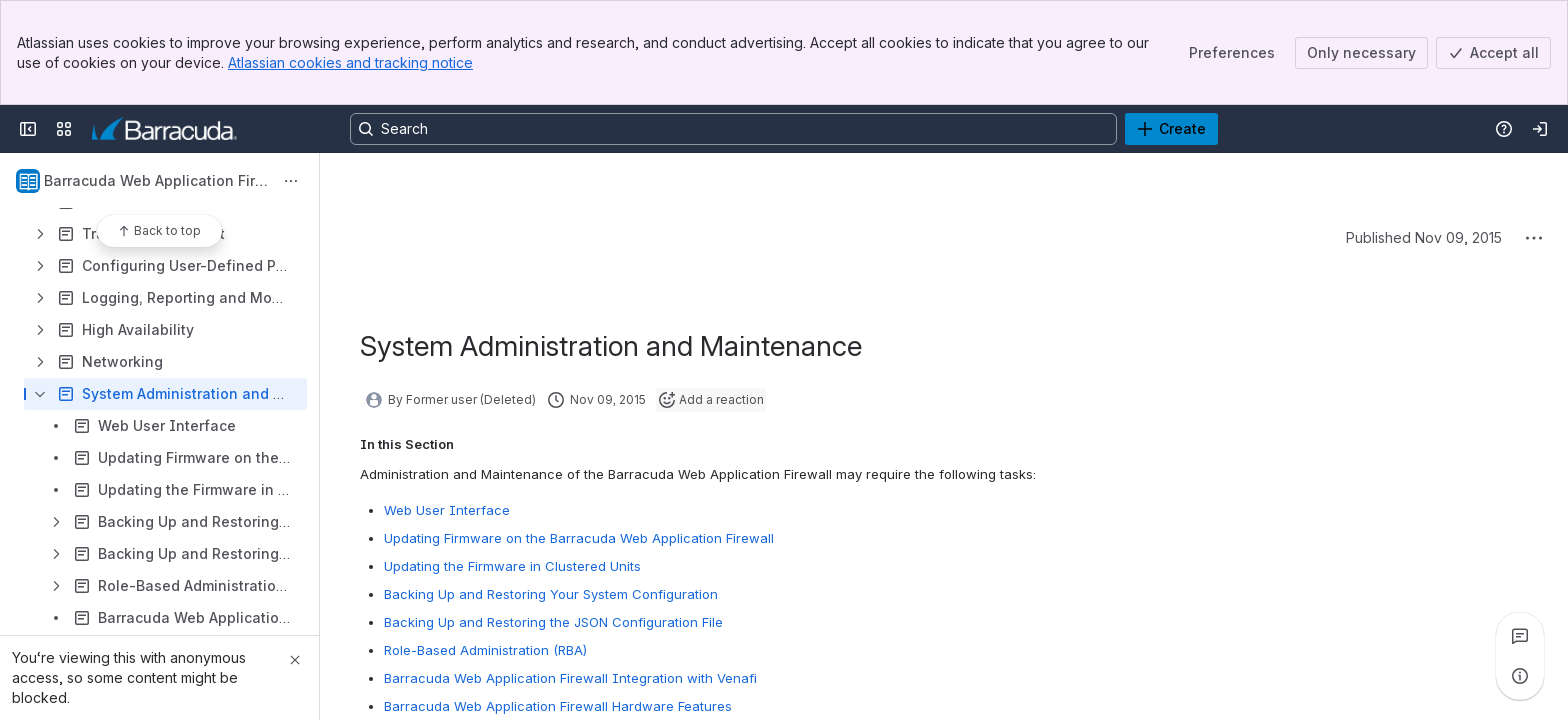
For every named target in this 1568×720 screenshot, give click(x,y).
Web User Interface (447, 510)
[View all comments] (1520, 636)
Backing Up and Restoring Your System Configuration (551, 594)
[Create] (1171, 129)
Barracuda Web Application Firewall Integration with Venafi (570, 678)
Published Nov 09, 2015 (1424, 237)
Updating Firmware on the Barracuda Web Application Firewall (579, 538)
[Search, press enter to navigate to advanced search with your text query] (733, 129)
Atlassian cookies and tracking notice (350, 62)
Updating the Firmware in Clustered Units (512, 566)
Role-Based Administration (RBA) (485, 650)
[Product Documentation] (164, 129)
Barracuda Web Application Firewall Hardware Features (558, 706)
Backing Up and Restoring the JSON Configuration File (553, 622)
